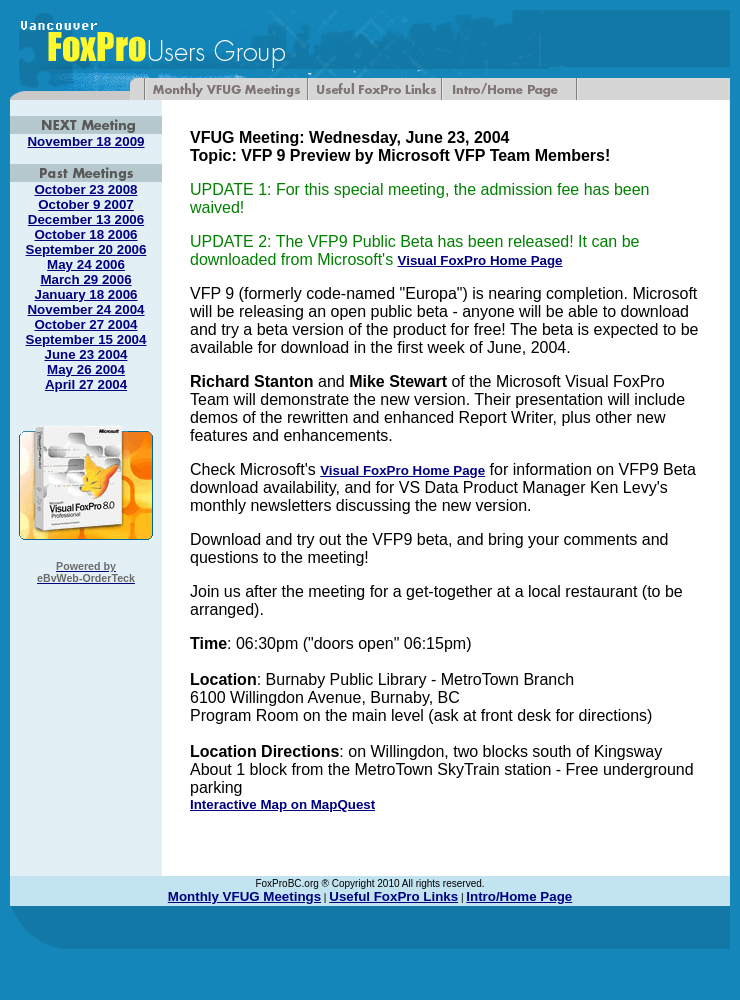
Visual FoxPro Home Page (480, 260)
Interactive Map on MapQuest (282, 804)
